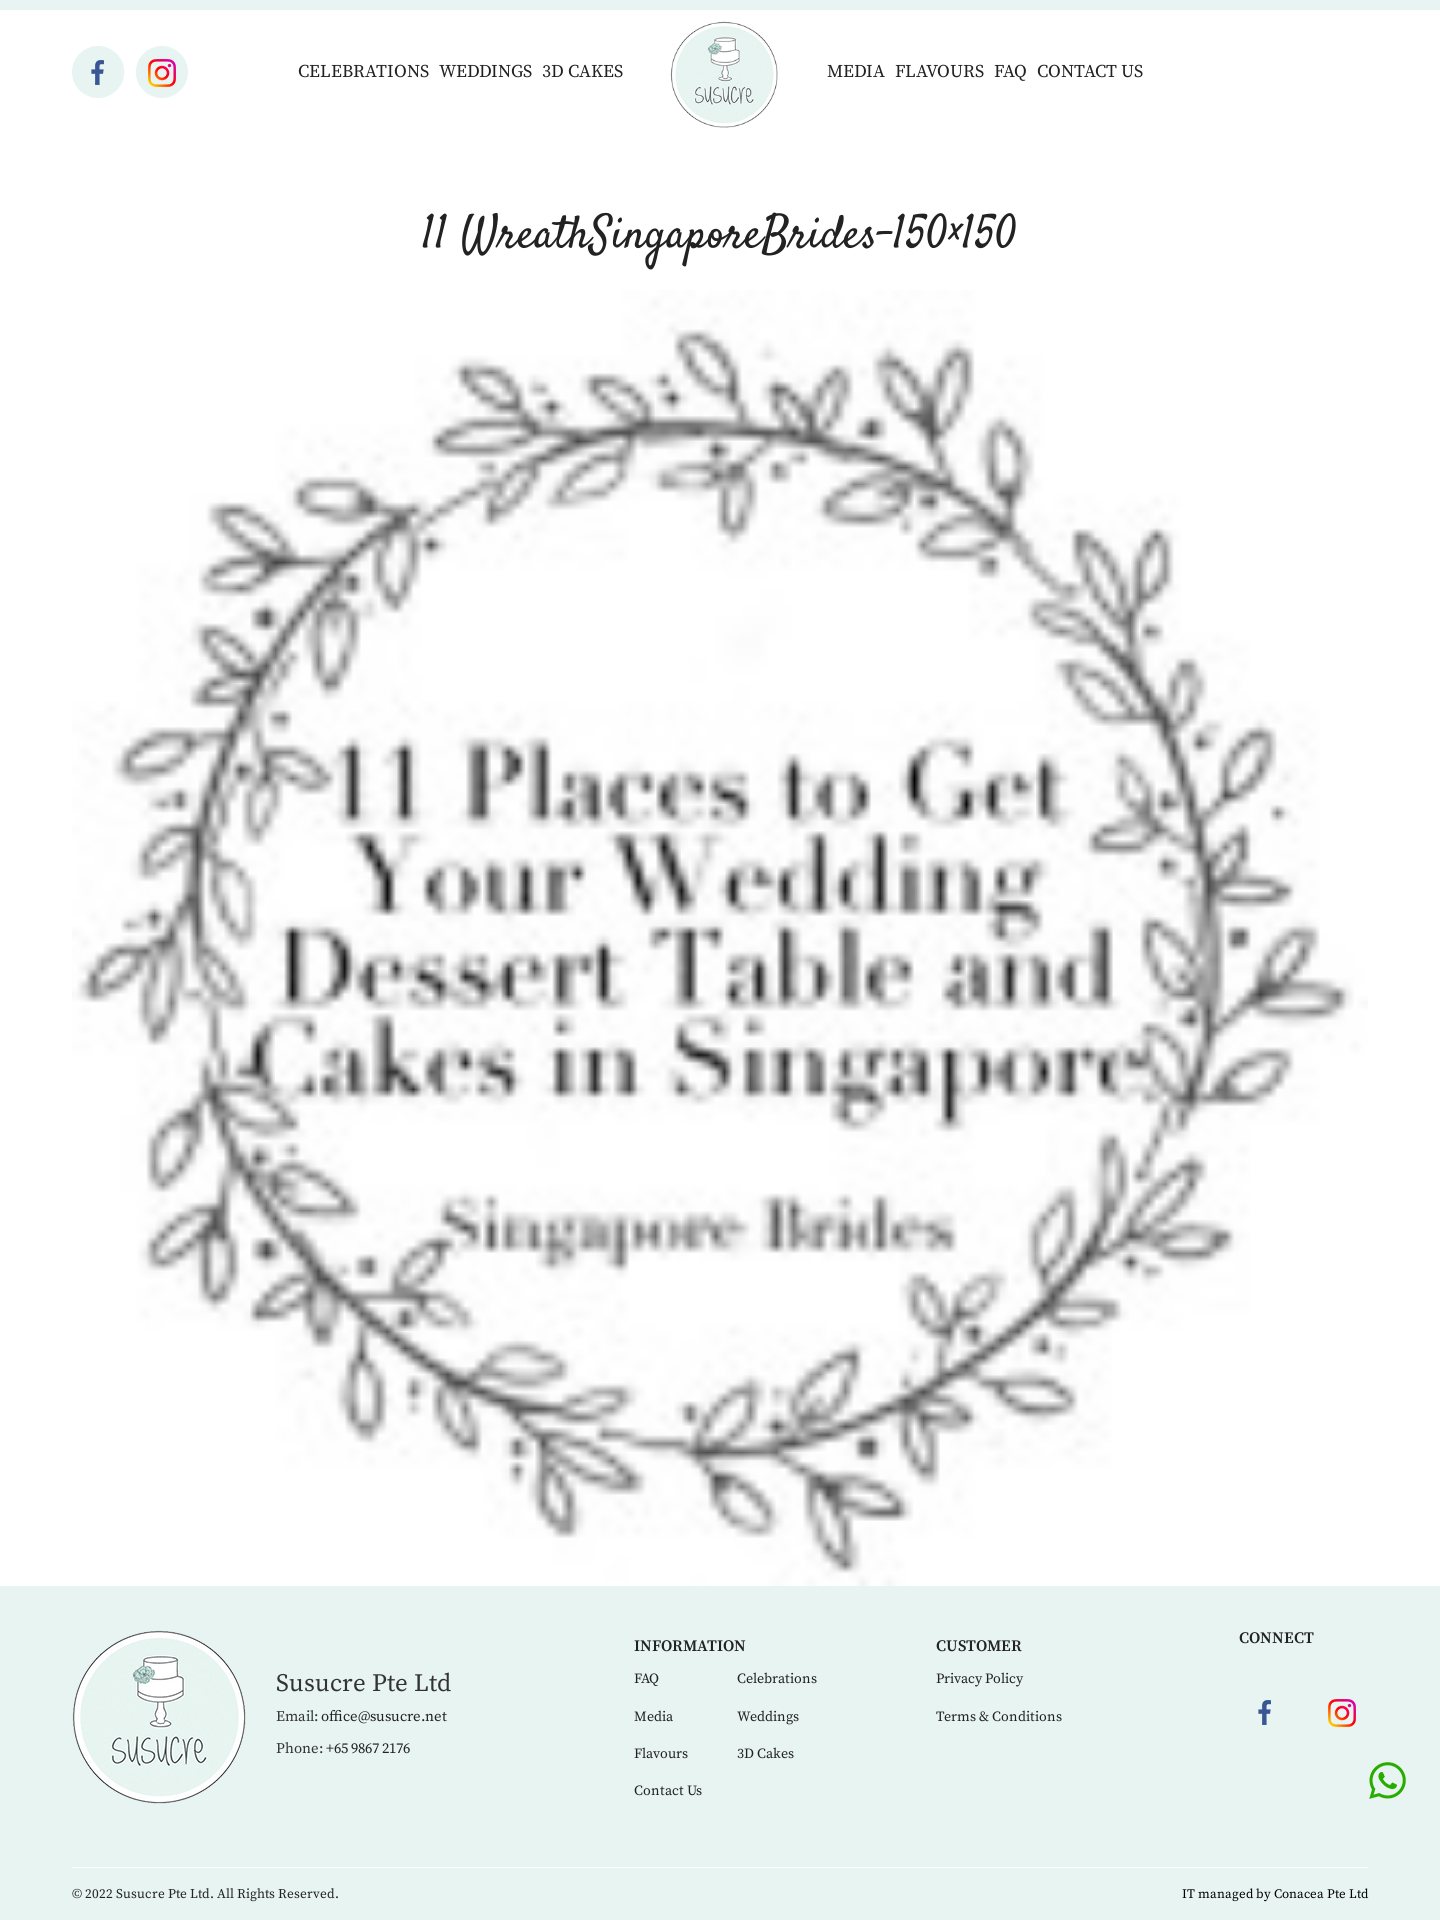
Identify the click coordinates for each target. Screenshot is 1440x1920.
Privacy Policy (979, 1679)
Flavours (939, 71)
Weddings (485, 71)
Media (856, 71)
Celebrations (363, 71)
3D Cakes (582, 71)
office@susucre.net (384, 1716)
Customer (979, 1646)
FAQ (1010, 71)
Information (690, 1646)
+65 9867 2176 (368, 1748)
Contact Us (1090, 71)
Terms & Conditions (999, 1717)
